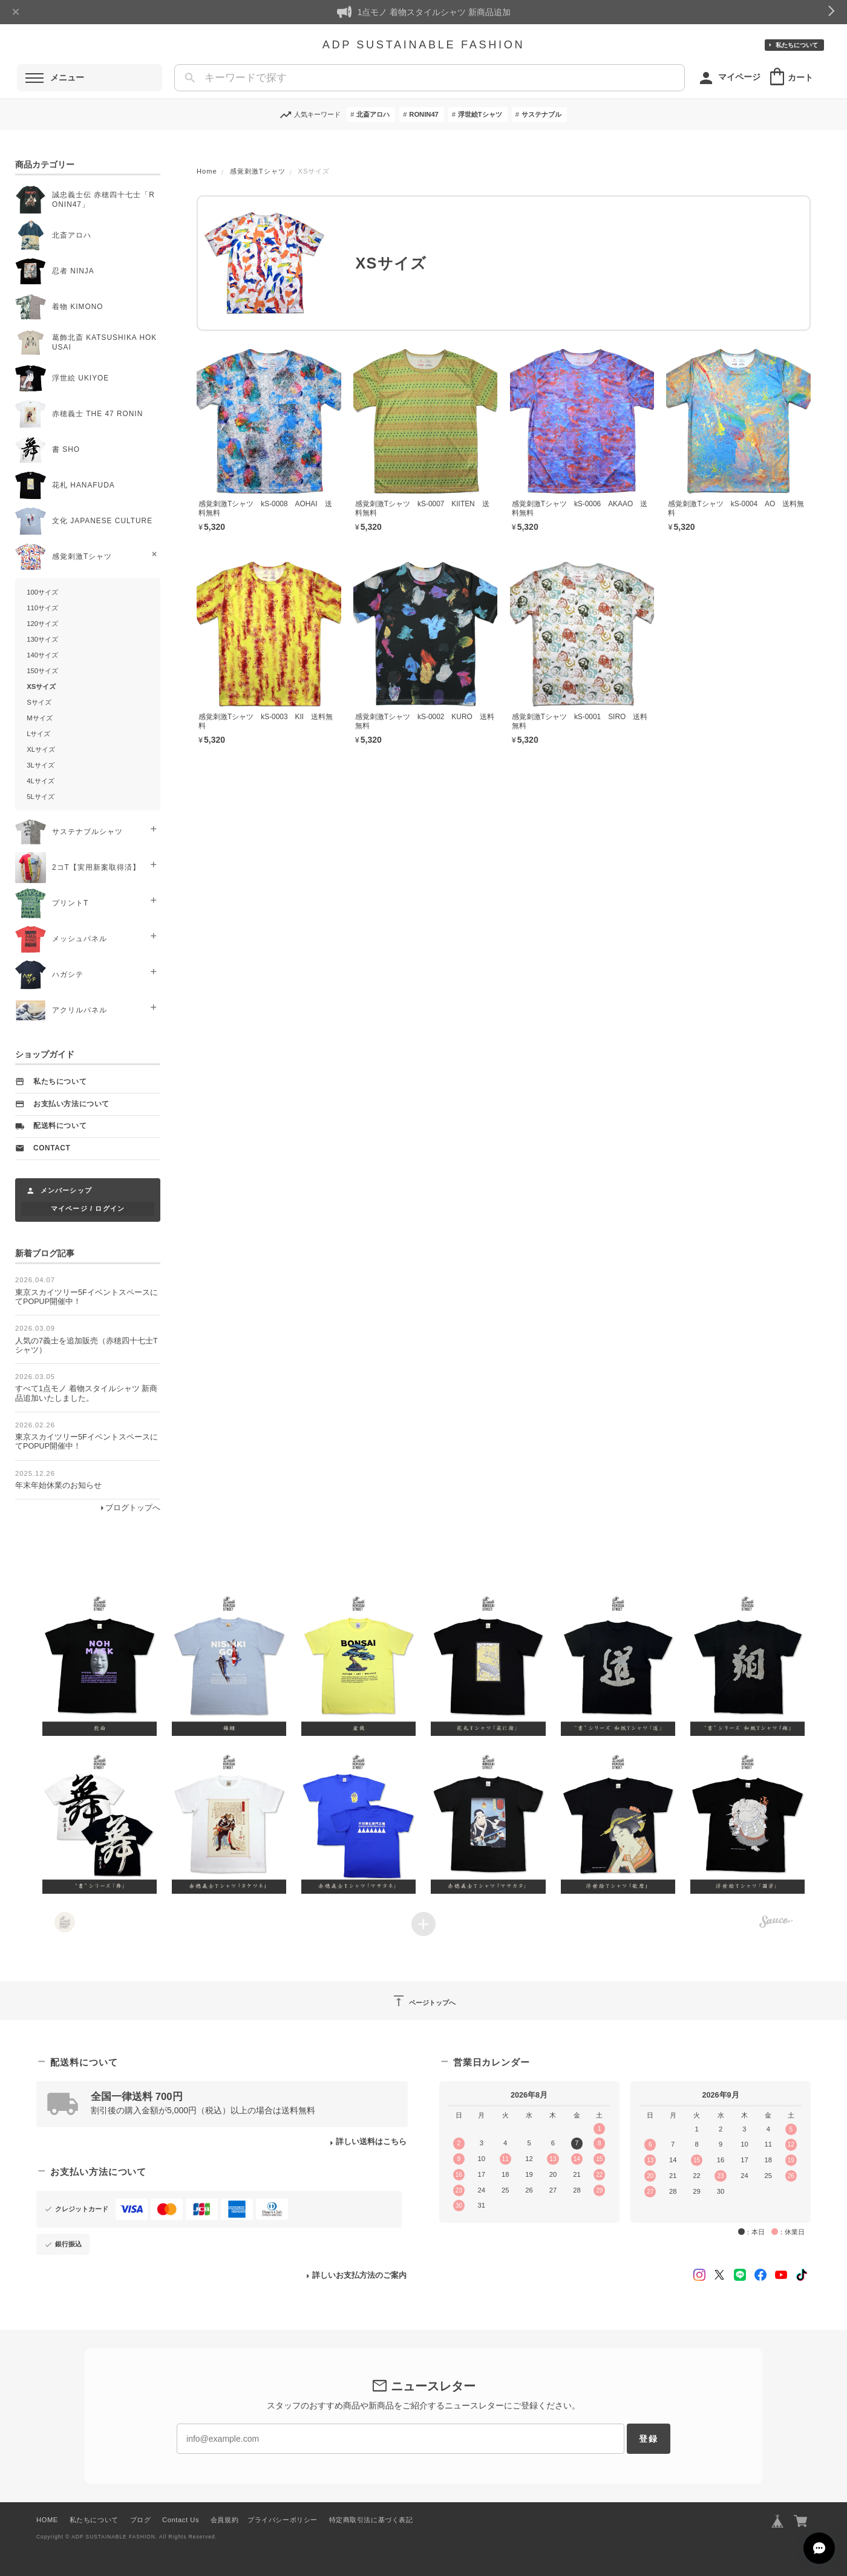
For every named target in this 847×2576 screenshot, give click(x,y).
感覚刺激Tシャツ (258, 171)
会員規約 (224, 2519)
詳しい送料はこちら (371, 2141)
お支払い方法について (71, 1104)
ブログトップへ (132, 1508)
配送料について (60, 1125)
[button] (100, 1664)
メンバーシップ (66, 1190)
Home (207, 171)
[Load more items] (423, 1924)
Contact (51, 1148)
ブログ (140, 2519)
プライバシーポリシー (282, 2519)
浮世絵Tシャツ (480, 114)
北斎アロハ (373, 114)
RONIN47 (424, 114)
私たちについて (797, 45)
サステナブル (541, 114)
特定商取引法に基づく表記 (371, 2519)
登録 (648, 2439)
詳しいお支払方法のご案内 (359, 2275)
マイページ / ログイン (88, 1208)
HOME (47, 2519)
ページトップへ (423, 2001)
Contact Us (180, 2519)
